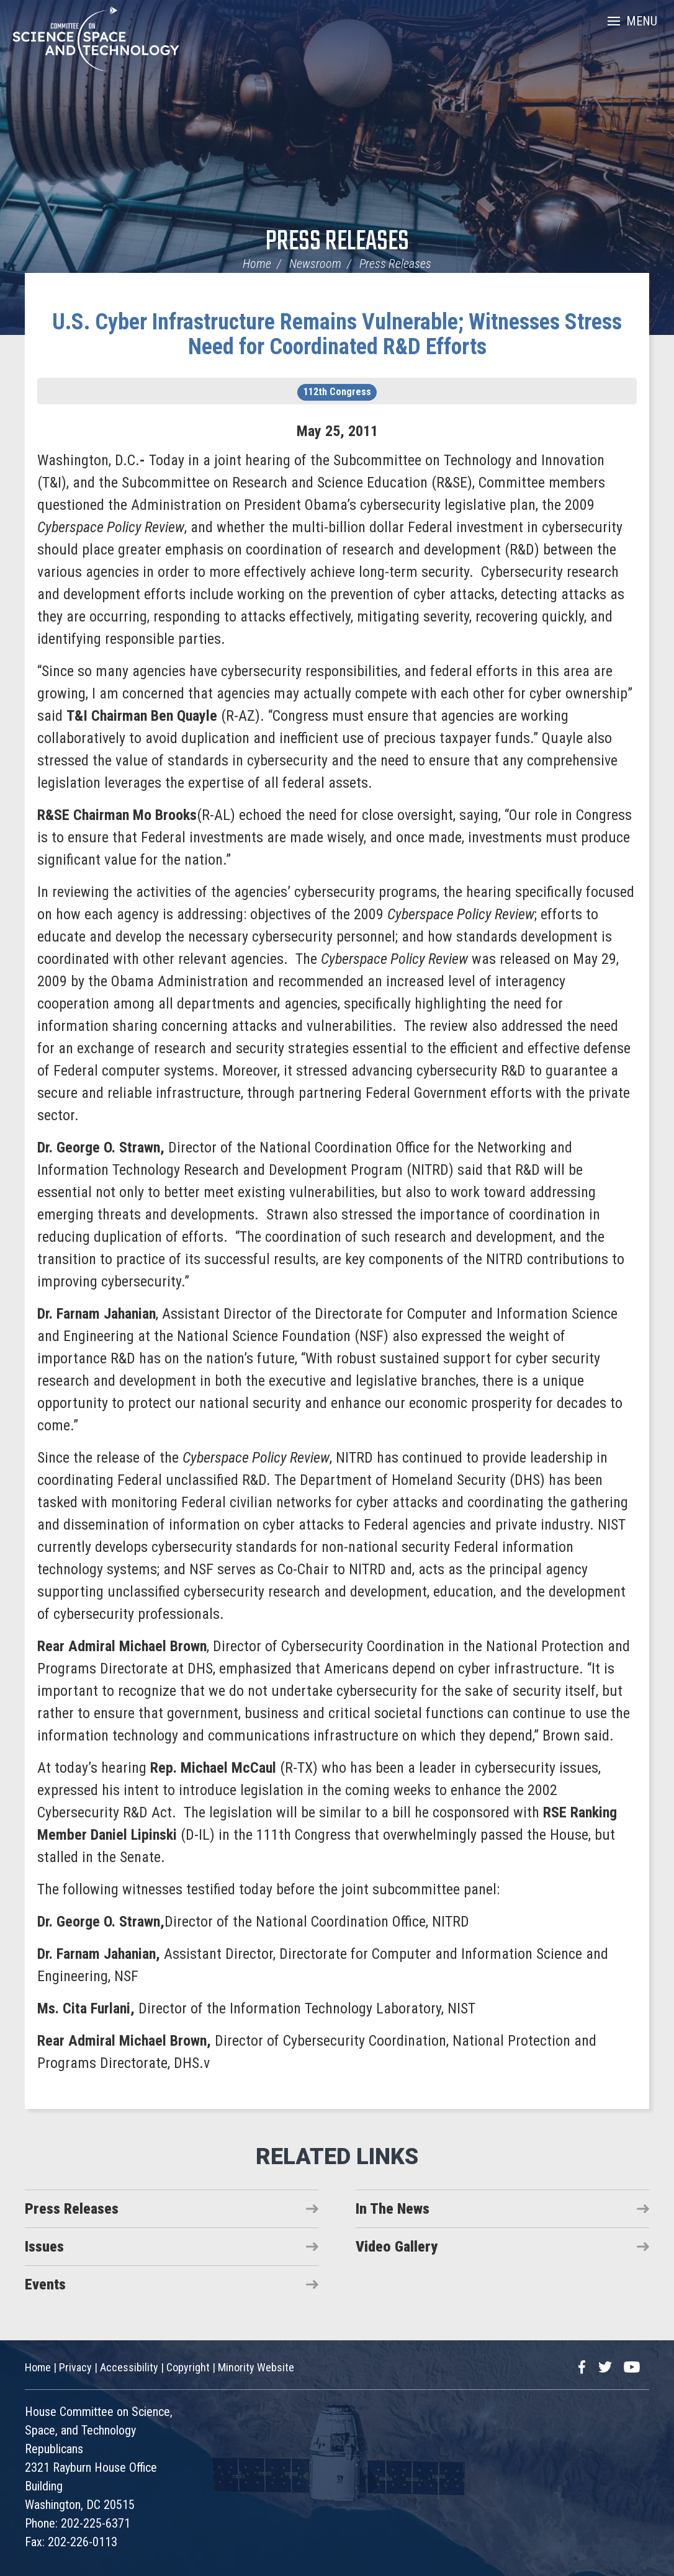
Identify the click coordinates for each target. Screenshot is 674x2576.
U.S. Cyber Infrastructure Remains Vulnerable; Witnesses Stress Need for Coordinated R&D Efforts (337, 334)
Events (45, 2284)
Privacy (75, 2367)
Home (257, 263)
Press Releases (337, 242)
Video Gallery (397, 2246)
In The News (392, 2208)
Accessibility (129, 2367)
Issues (44, 2246)
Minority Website (256, 2367)
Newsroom (315, 263)
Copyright (188, 2367)
